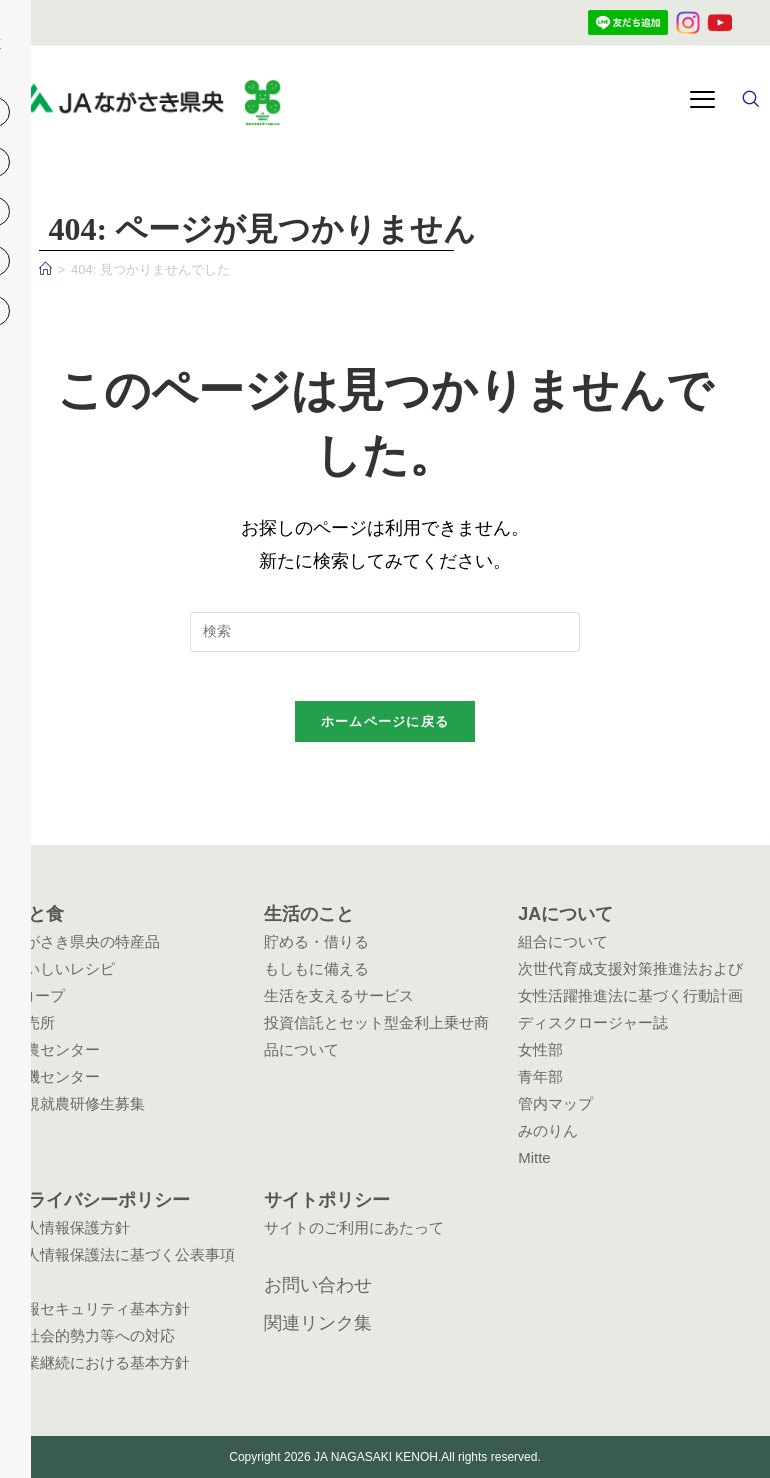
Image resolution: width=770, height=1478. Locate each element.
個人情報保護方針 (70, 1227)
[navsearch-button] (750, 101)
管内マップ (555, 1103)
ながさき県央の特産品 (85, 941)
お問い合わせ (318, 1285)
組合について (563, 941)
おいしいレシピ (62, 968)
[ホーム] (45, 269)
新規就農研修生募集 (77, 1103)
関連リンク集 (318, 1323)
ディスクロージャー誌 (593, 1022)
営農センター (55, 1049)
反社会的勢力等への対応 (92, 1335)
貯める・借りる (316, 941)
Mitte (534, 1157)
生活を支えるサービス (339, 995)
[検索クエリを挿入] (385, 632)
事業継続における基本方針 (100, 1362)
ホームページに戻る (385, 733)
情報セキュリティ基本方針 (100, 1308)
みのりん (548, 1130)
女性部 (540, 1049)
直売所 (32, 1022)
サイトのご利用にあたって (354, 1227)
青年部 (540, 1076)
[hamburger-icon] (702, 101)
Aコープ (37, 995)
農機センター (55, 1076)
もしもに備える (316, 968)
